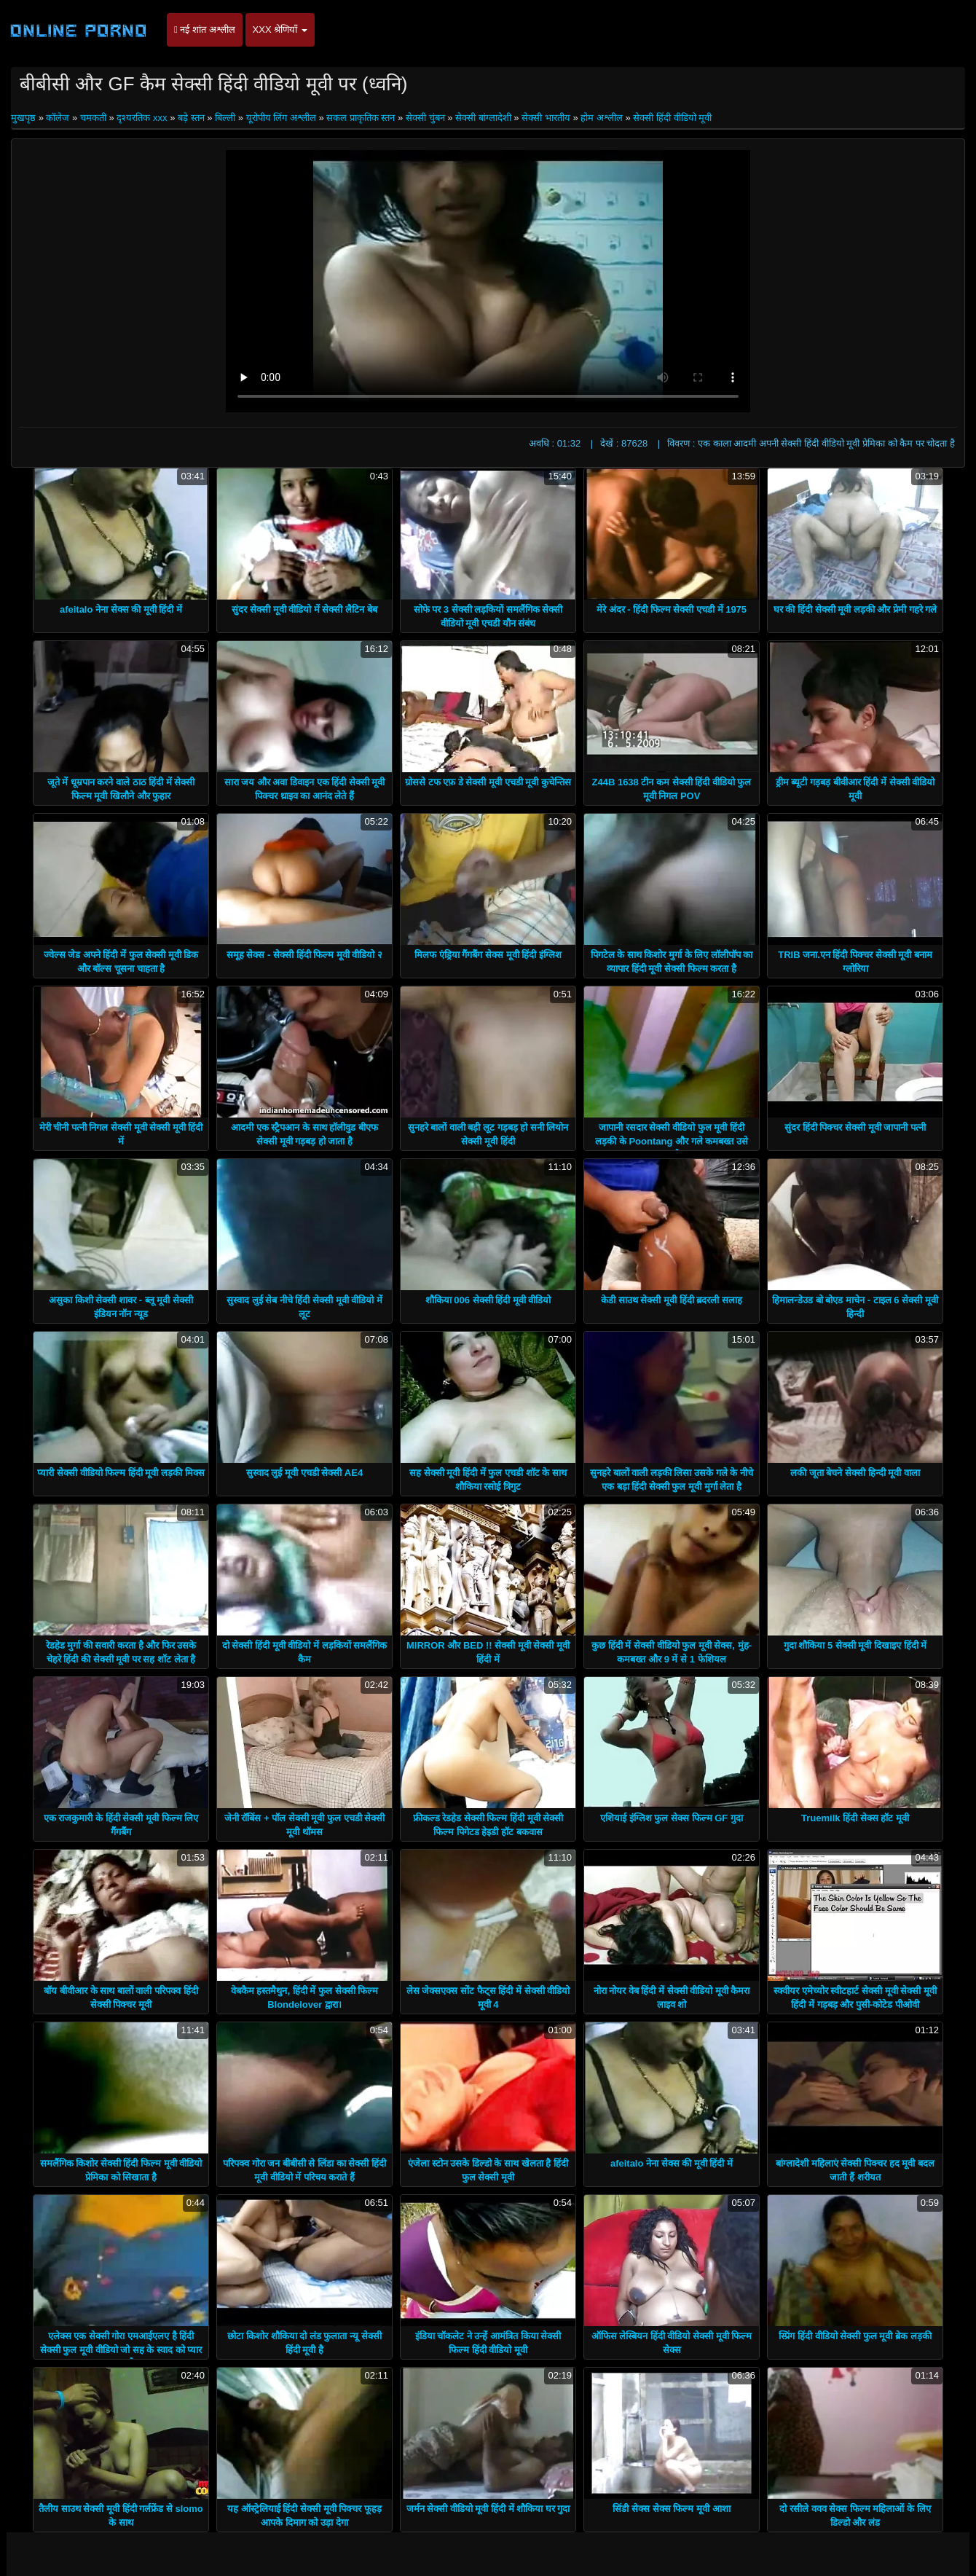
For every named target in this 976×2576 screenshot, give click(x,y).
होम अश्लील (602, 117)
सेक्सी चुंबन (425, 117)
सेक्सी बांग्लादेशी (483, 117)
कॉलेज (57, 117)
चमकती (93, 117)
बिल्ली (225, 117)
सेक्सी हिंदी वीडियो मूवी (672, 117)
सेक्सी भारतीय (546, 117)
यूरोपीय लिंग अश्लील (281, 117)
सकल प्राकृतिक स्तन (360, 117)
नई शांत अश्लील (204, 29)
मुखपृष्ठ (25, 117)
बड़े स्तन (191, 117)
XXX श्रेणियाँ (280, 29)
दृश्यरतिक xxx (142, 117)
